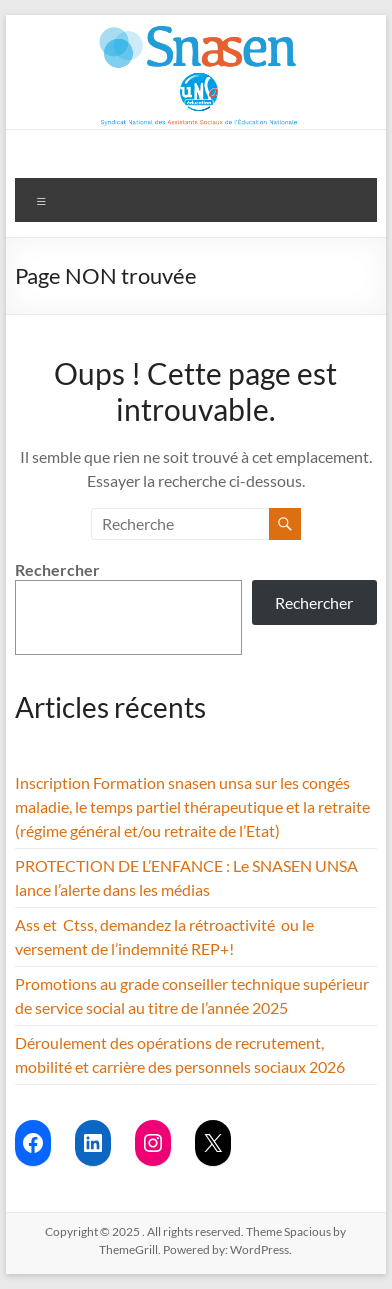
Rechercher (57, 569)
